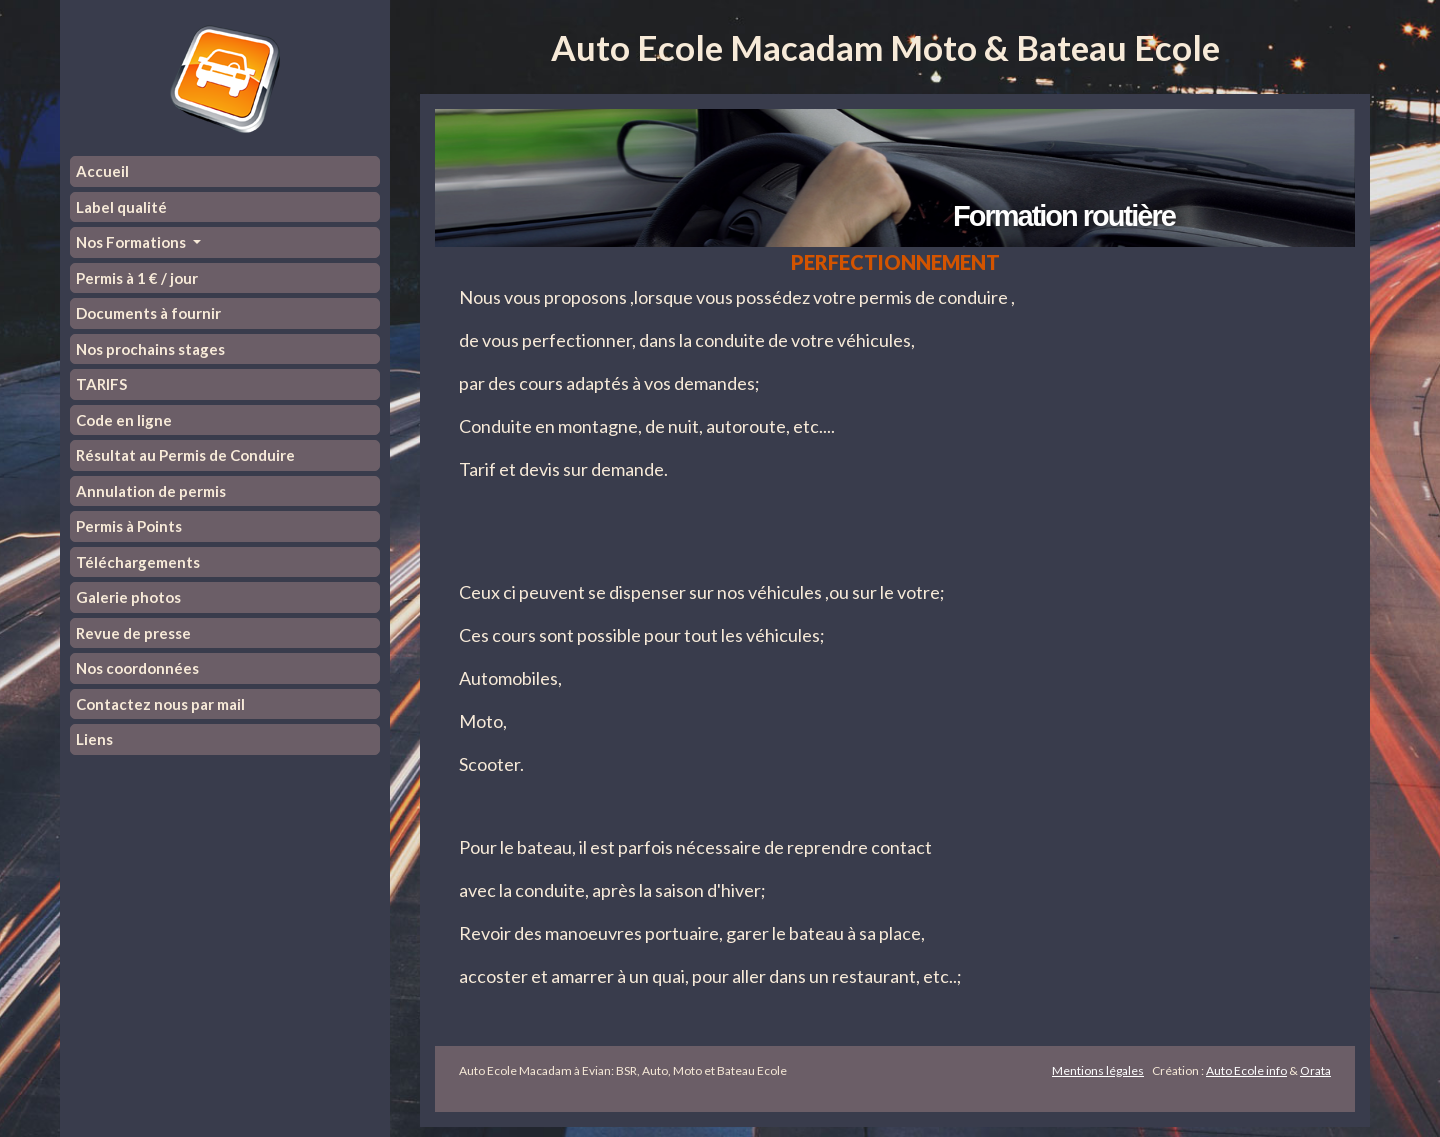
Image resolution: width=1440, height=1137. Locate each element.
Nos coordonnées (137, 668)
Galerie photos (128, 597)
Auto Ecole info (1246, 1070)
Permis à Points (129, 526)
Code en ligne (124, 420)
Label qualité (121, 207)
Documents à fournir (148, 313)
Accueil (102, 171)
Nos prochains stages (150, 349)
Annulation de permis (151, 491)
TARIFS (101, 384)
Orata (1315, 1070)
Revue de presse (133, 633)
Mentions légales (1098, 1070)
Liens (94, 739)
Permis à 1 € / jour (137, 278)
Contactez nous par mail (160, 704)
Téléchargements (138, 562)
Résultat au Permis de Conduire (185, 455)
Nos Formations (132, 242)
